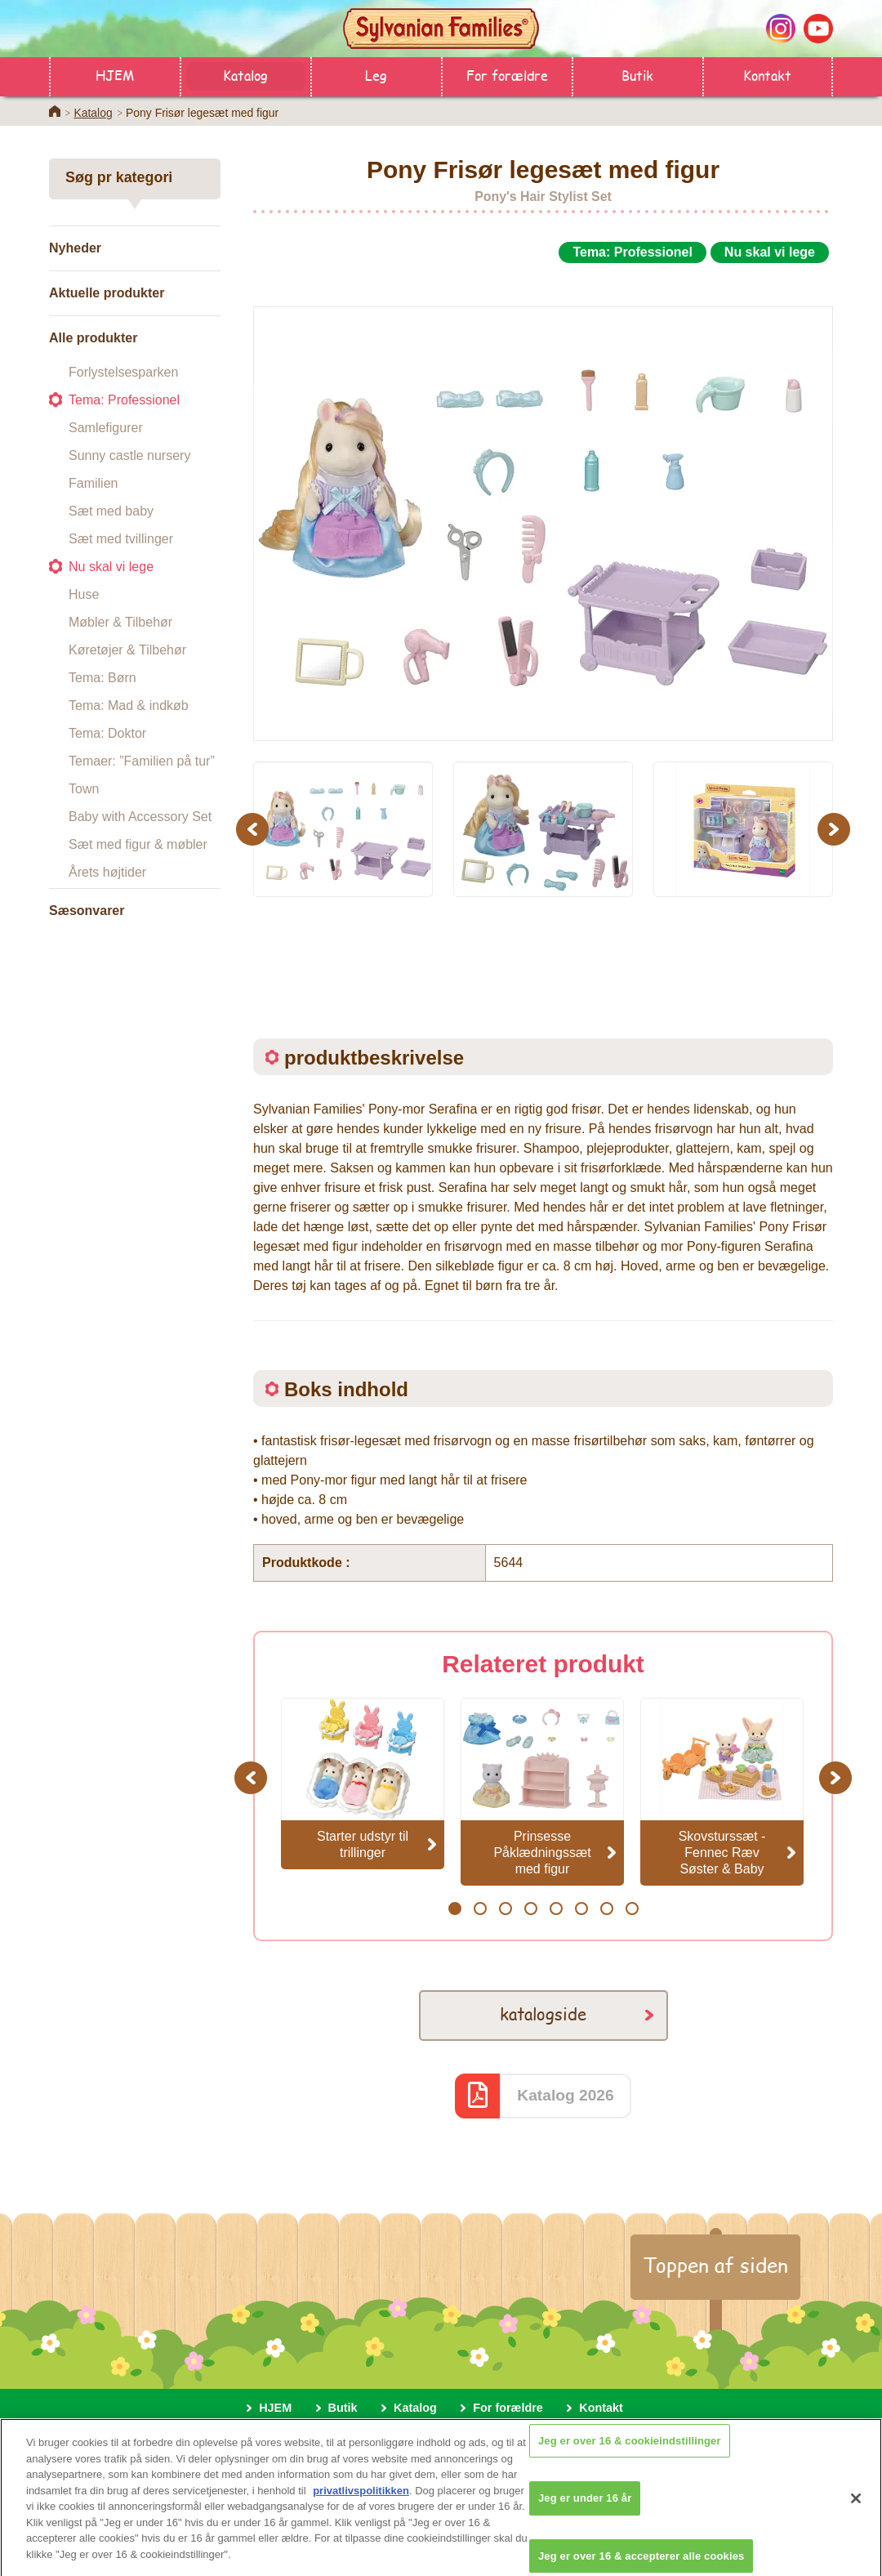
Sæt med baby (111, 511)
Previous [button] (255, 829)
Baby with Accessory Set (140, 817)
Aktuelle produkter (106, 293)
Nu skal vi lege (111, 567)
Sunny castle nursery (129, 455)
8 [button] (631, 1908)
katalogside (543, 2013)
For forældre (507, 74)
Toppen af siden (715, 2265)
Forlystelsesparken (123, 372)
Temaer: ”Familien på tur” (142, 761)
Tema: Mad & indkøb (129, 705)
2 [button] (480, 1908)
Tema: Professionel (124, 400)
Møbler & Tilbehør (120, 622)
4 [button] (530, 1908)
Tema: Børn (102, 678)
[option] (543, 505)
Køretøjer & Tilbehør (127, 650)
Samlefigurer (106, 428)
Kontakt (767, 74)
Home (54, 111)
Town (84, 789)
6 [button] (581, 1908)
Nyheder (75, 248)
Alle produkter (93, 338)
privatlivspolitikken (361, 2501)
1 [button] (454, 1908)
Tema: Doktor (107, 733)
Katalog (245, 74)
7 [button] (606, 1908)
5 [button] (556, 1908)
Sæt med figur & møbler (138, 844)
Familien (93, 483)
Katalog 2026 (565, 2095)
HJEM (115, 74)
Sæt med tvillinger (121, 539)
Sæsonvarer (87, 910)
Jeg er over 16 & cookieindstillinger (629, 2451)
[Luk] (856, 2509)
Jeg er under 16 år (584, 2509)
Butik (637, 74)
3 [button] (505, 1908)
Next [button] (835, 829)
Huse (84, 594)
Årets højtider (107, 872)
